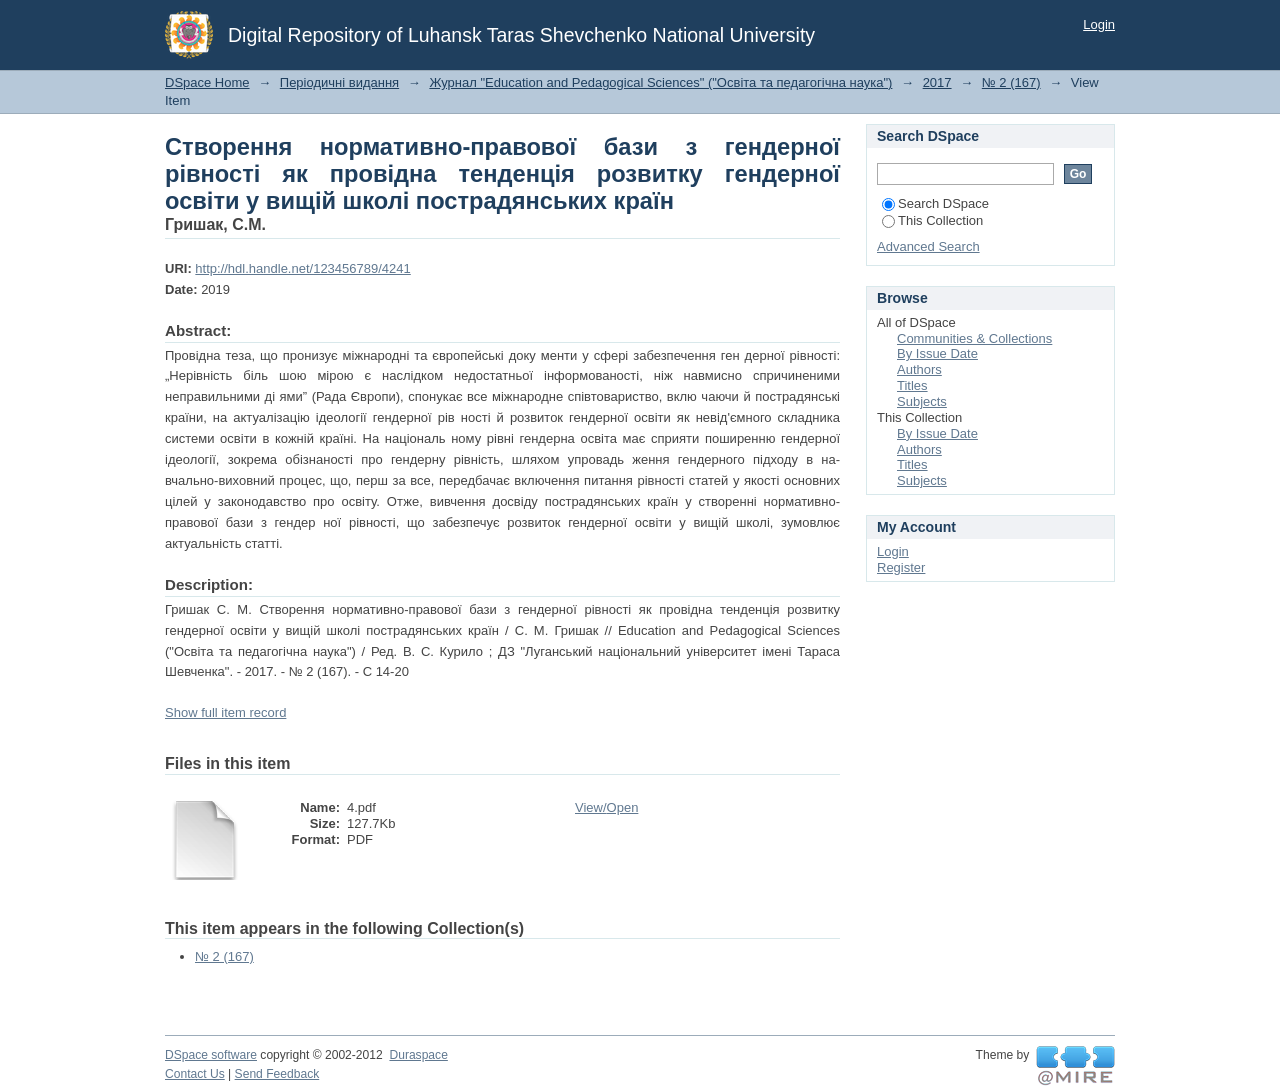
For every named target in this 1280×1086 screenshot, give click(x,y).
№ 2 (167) (1011, 82)
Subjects (922, 401)
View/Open (606, 807)
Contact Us (195, 1074)
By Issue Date (937, 353)
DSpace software (211, 1055)
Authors (919, 369)
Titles (912, 385)
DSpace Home (207, 82)
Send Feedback (277, 1074)
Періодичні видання (339, 82)
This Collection (932, 220)
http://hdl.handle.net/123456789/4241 (302, 268)
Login (1099, 24)
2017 (937, 82)
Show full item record (225, 712)
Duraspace (418, 1055)
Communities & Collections (974, 338)
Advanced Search (928, 246)
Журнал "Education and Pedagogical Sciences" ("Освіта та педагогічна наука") (660, 82)
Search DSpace (935, 203)
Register (901, 567)
